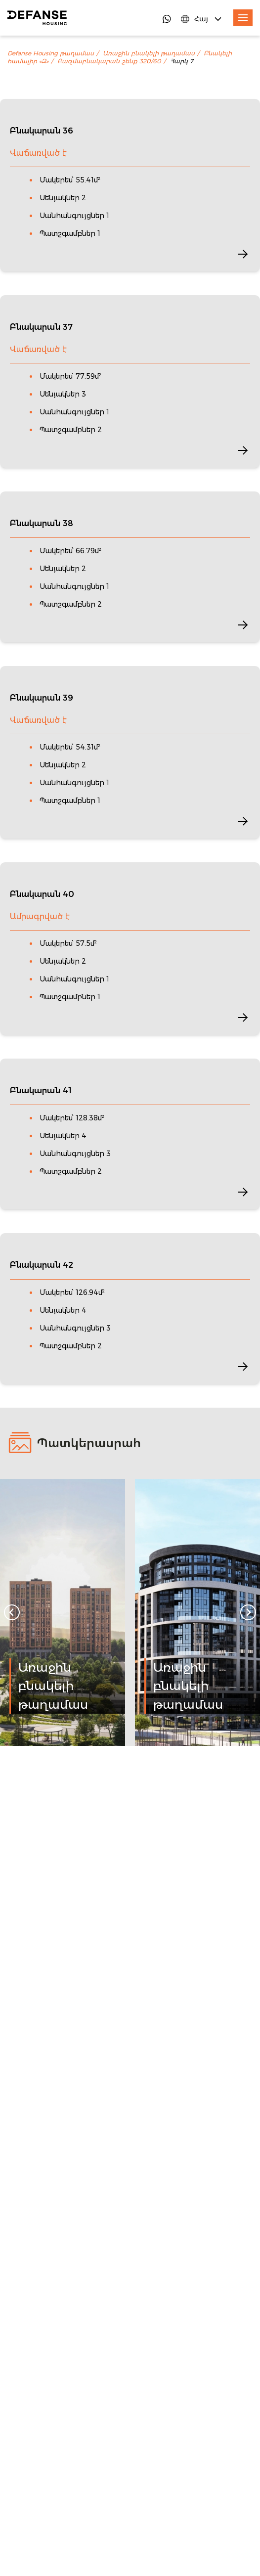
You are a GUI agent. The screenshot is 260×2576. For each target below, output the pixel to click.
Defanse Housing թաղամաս (50, 53)
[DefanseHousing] (37, 18)
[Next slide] (248, 1612)
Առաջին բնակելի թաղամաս (149, 53)
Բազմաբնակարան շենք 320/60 (109, 61)
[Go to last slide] (12, 1612)
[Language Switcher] (202, 19)
